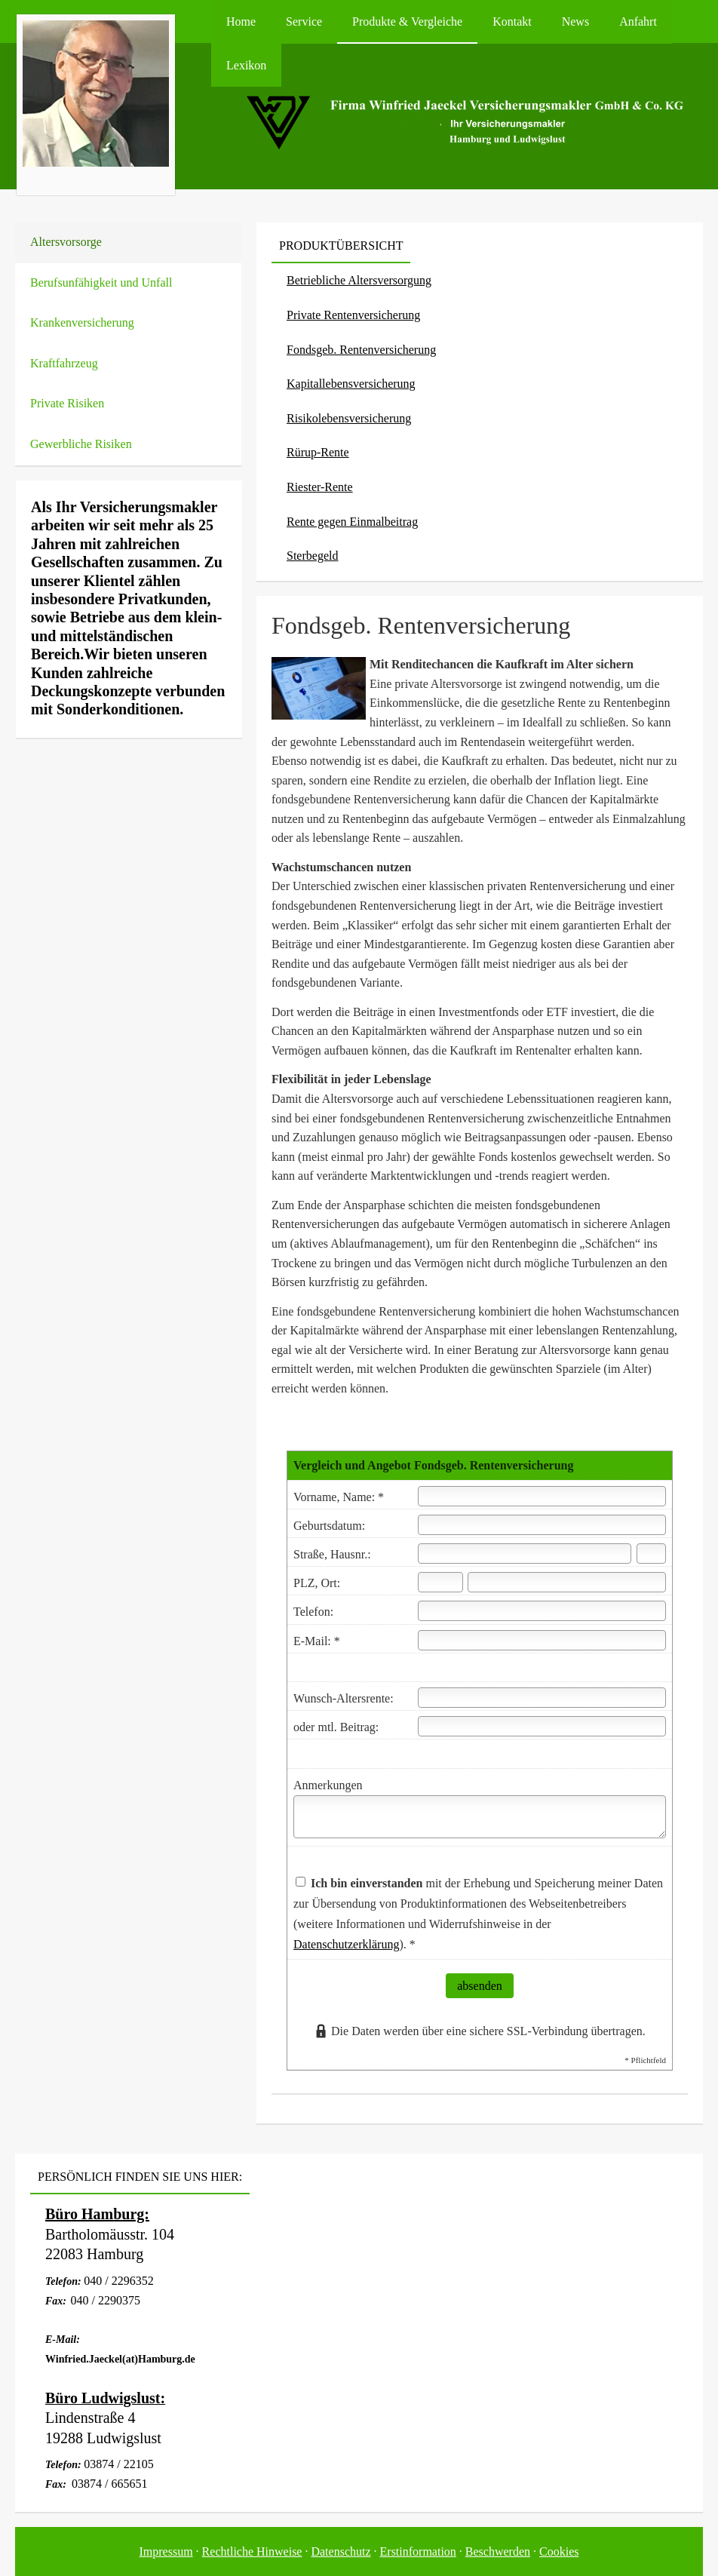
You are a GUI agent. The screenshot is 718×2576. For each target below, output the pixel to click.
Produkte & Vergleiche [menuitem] (407, 21)
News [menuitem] (575, 21)
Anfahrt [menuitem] (638, 21)
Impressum (166, 2551)
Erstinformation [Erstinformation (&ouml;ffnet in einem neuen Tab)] (418, 2551)
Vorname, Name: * (338, 1497)
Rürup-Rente (318, 452)
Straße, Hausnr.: (332, 1554)
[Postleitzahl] (440, 1582)
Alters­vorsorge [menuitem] (66, 241)
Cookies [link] (558, 2551)
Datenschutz (340, 2551)
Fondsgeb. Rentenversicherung (361, 349)
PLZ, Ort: (316, 1583)
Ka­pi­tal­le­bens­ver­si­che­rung (351, 383)
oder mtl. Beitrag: (336, 1727)
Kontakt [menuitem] (512, 21)
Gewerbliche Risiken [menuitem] (81, 444)
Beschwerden (497, 2551)
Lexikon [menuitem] (246, 65)
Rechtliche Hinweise (252, 2551)
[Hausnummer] (651, 1553)
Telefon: (313, 1611)
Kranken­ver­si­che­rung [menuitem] (82, 322)
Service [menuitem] (304, 21)
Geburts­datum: (329, 1525)
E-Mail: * (316, 1641)
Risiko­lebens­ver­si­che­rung (349, 418)
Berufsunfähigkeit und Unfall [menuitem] (101, 282)
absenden (479, 1985)
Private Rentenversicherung (353, 315)
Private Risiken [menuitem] (67, 403)
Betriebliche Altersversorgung (359, 280)
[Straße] (524, 1553)
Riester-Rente (320, 487)
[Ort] (567, 1582)
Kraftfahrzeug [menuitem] (64, 363)
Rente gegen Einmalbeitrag (352, 521)
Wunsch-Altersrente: (343, 1698)
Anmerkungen (328, 1785)
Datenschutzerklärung (346, 1944)
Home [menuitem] (241, 21)
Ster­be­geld (312, 555)
